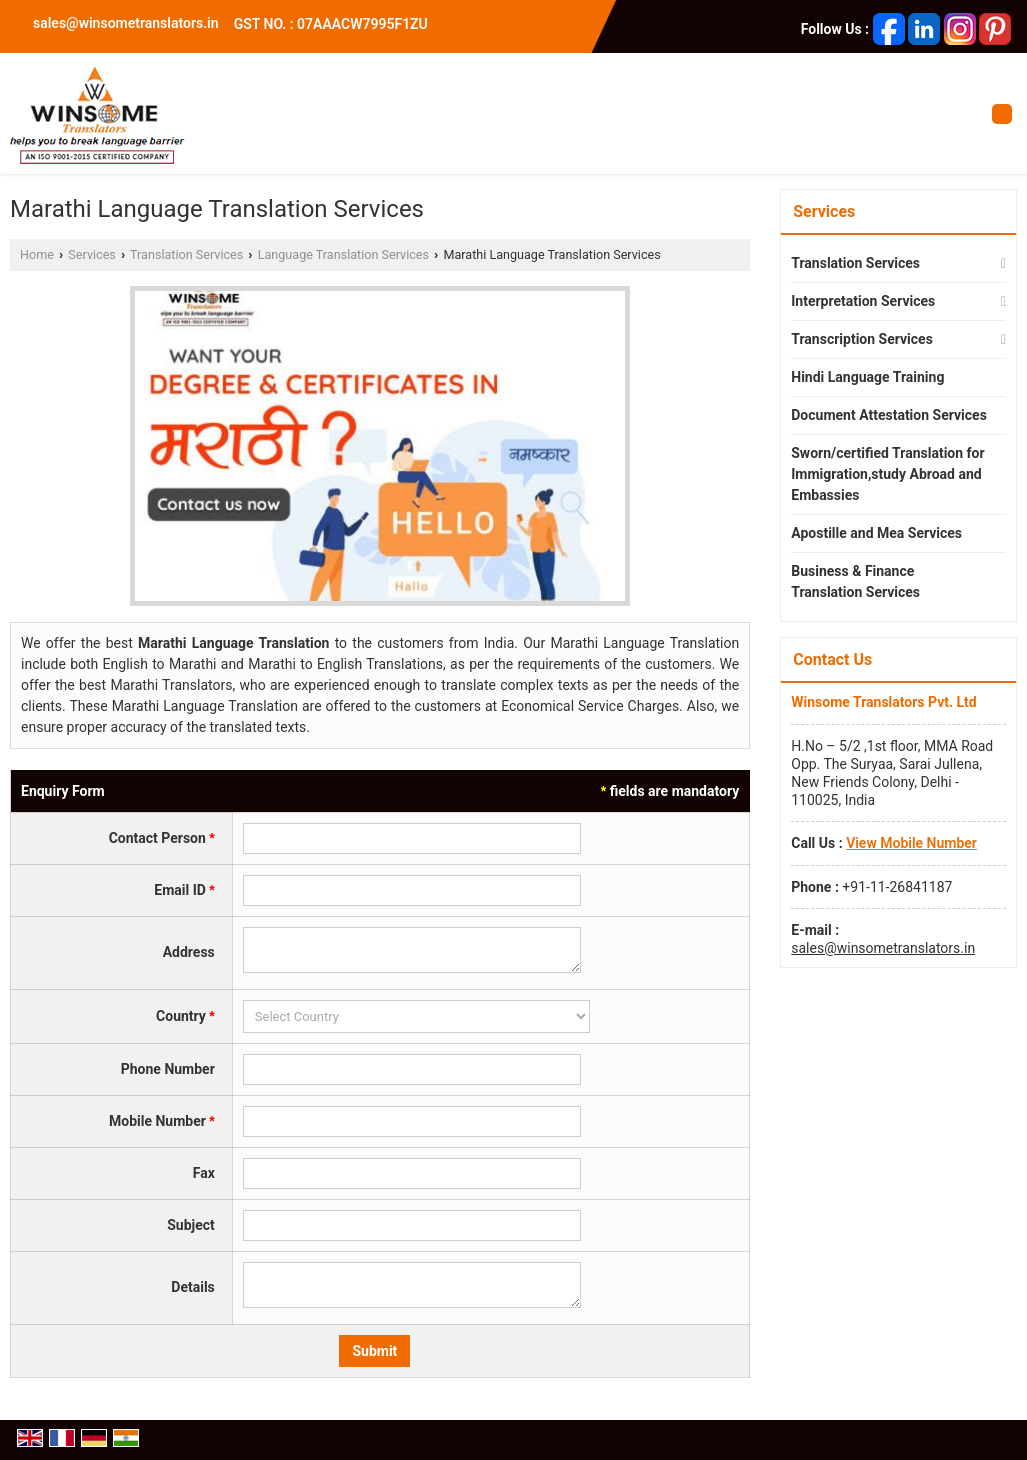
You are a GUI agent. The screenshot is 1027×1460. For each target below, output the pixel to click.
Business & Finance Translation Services (855, 581)
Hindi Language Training (867, 377)
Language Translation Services (343, 254)
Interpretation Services (863, 301)
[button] (911, 843)
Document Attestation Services (889, 415)
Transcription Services (862, 339)
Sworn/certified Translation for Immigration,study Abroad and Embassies (887, 474)
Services (91, 254)
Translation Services (186, 254)
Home (37, 254)
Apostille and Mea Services (876, 533)
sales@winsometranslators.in (126, 23)
